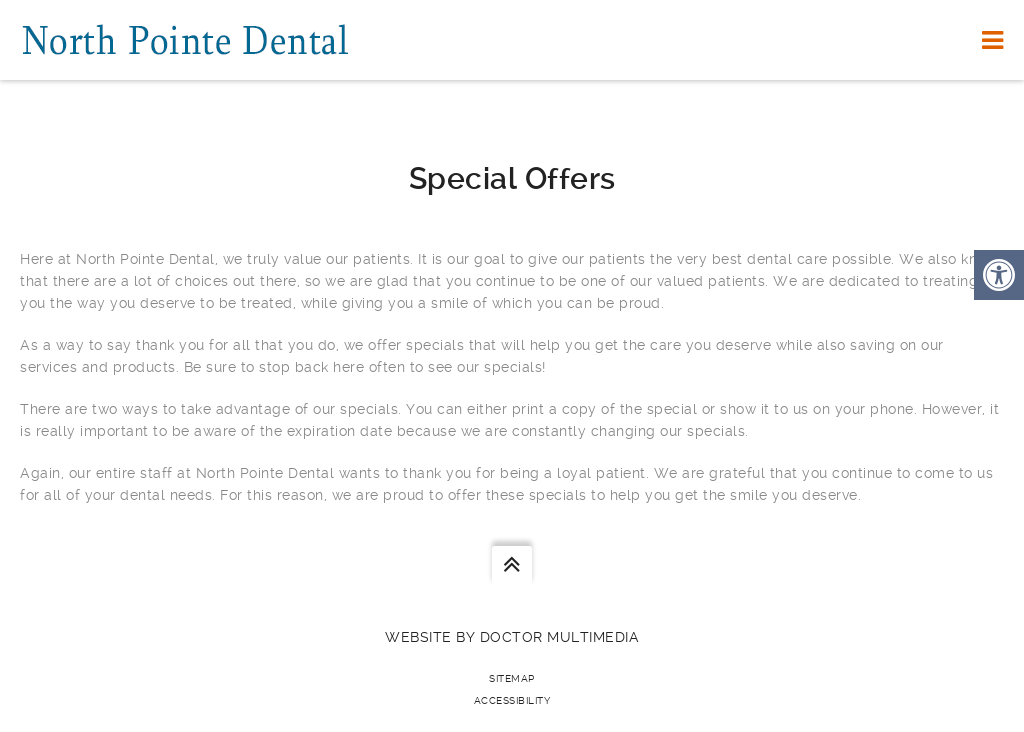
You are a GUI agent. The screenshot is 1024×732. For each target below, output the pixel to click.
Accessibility (512, 700)
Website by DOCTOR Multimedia (512, 637)
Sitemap (512, 678)
